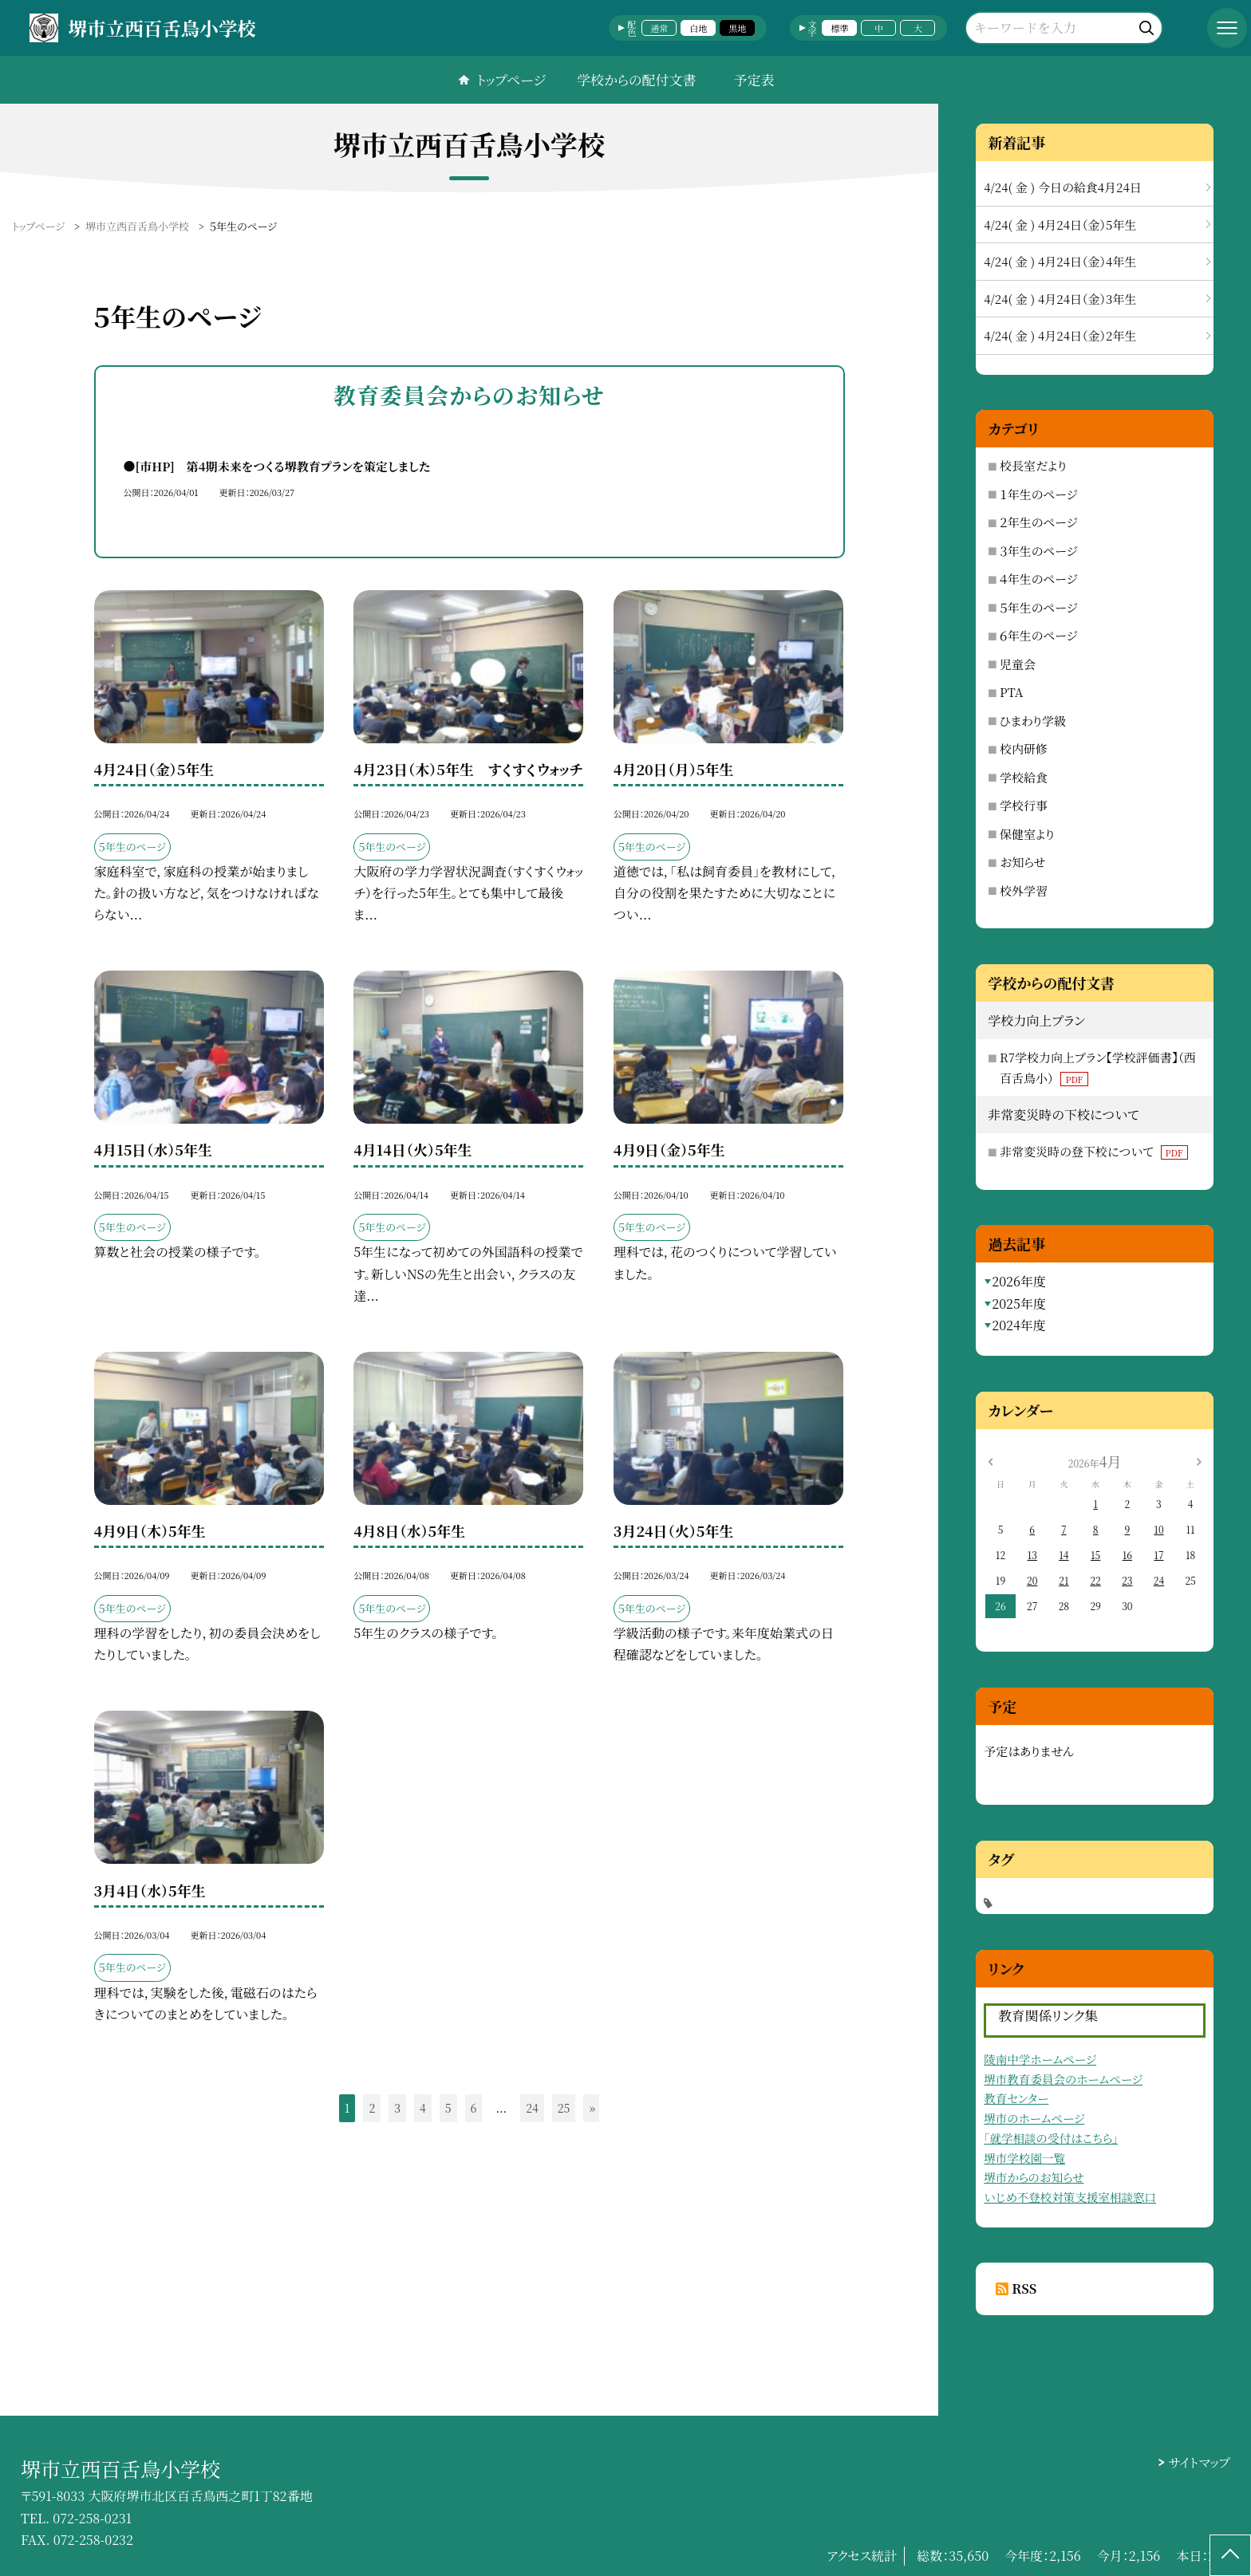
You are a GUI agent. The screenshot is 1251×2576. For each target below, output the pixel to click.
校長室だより (1033, 465)
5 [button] (448, 2108)
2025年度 (1019, 1303)
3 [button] (397, 2108)
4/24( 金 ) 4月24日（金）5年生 (1060, 224)
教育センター (1016, 2098)
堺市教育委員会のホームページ (1063, 2078)
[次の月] (1199, 1460)
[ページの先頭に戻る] (1230, 2555)
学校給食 (1024, 777)
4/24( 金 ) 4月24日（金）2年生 (1060, 335)
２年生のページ (1038, 522)
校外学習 (1024, 890)
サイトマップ (1199, 2462)
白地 (698, 28)
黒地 (737, 28)
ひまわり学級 (1033, 720)
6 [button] (474, 2108)
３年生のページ (1038, 550)
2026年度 (1019, 1281)
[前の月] (990, 1460)
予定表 (753, 79)
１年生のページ (1038, 494)
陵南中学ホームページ (1040, 2058)
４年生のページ (1038, 578)
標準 (839, 28)
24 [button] (532, 2108)
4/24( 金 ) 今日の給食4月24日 (1063, 187)
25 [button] (564, 2108)
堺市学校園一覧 (1024, 2157)
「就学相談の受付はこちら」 (1051, 2137)
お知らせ (1022, 861)
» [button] (592, 2108)
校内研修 (1024, 748)
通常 (659, 28)
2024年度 (1019, 1325)
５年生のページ (1038, 607)
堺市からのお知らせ (1033, 2176)
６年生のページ (1038, 635)
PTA (1011, 691)
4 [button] (423, 2108)
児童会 (1018, 664)
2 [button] (372, 2108)
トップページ (511, 79)
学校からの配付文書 (636, 79)
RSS (1024, 2288)
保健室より (1027, 833)
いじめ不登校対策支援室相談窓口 (1070, 2196)
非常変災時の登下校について (1094, 1151)
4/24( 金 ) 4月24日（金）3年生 (1060, 298)
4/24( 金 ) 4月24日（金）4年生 (1060, 261)
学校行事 (1024, 805)
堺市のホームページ (1034, 2117)
